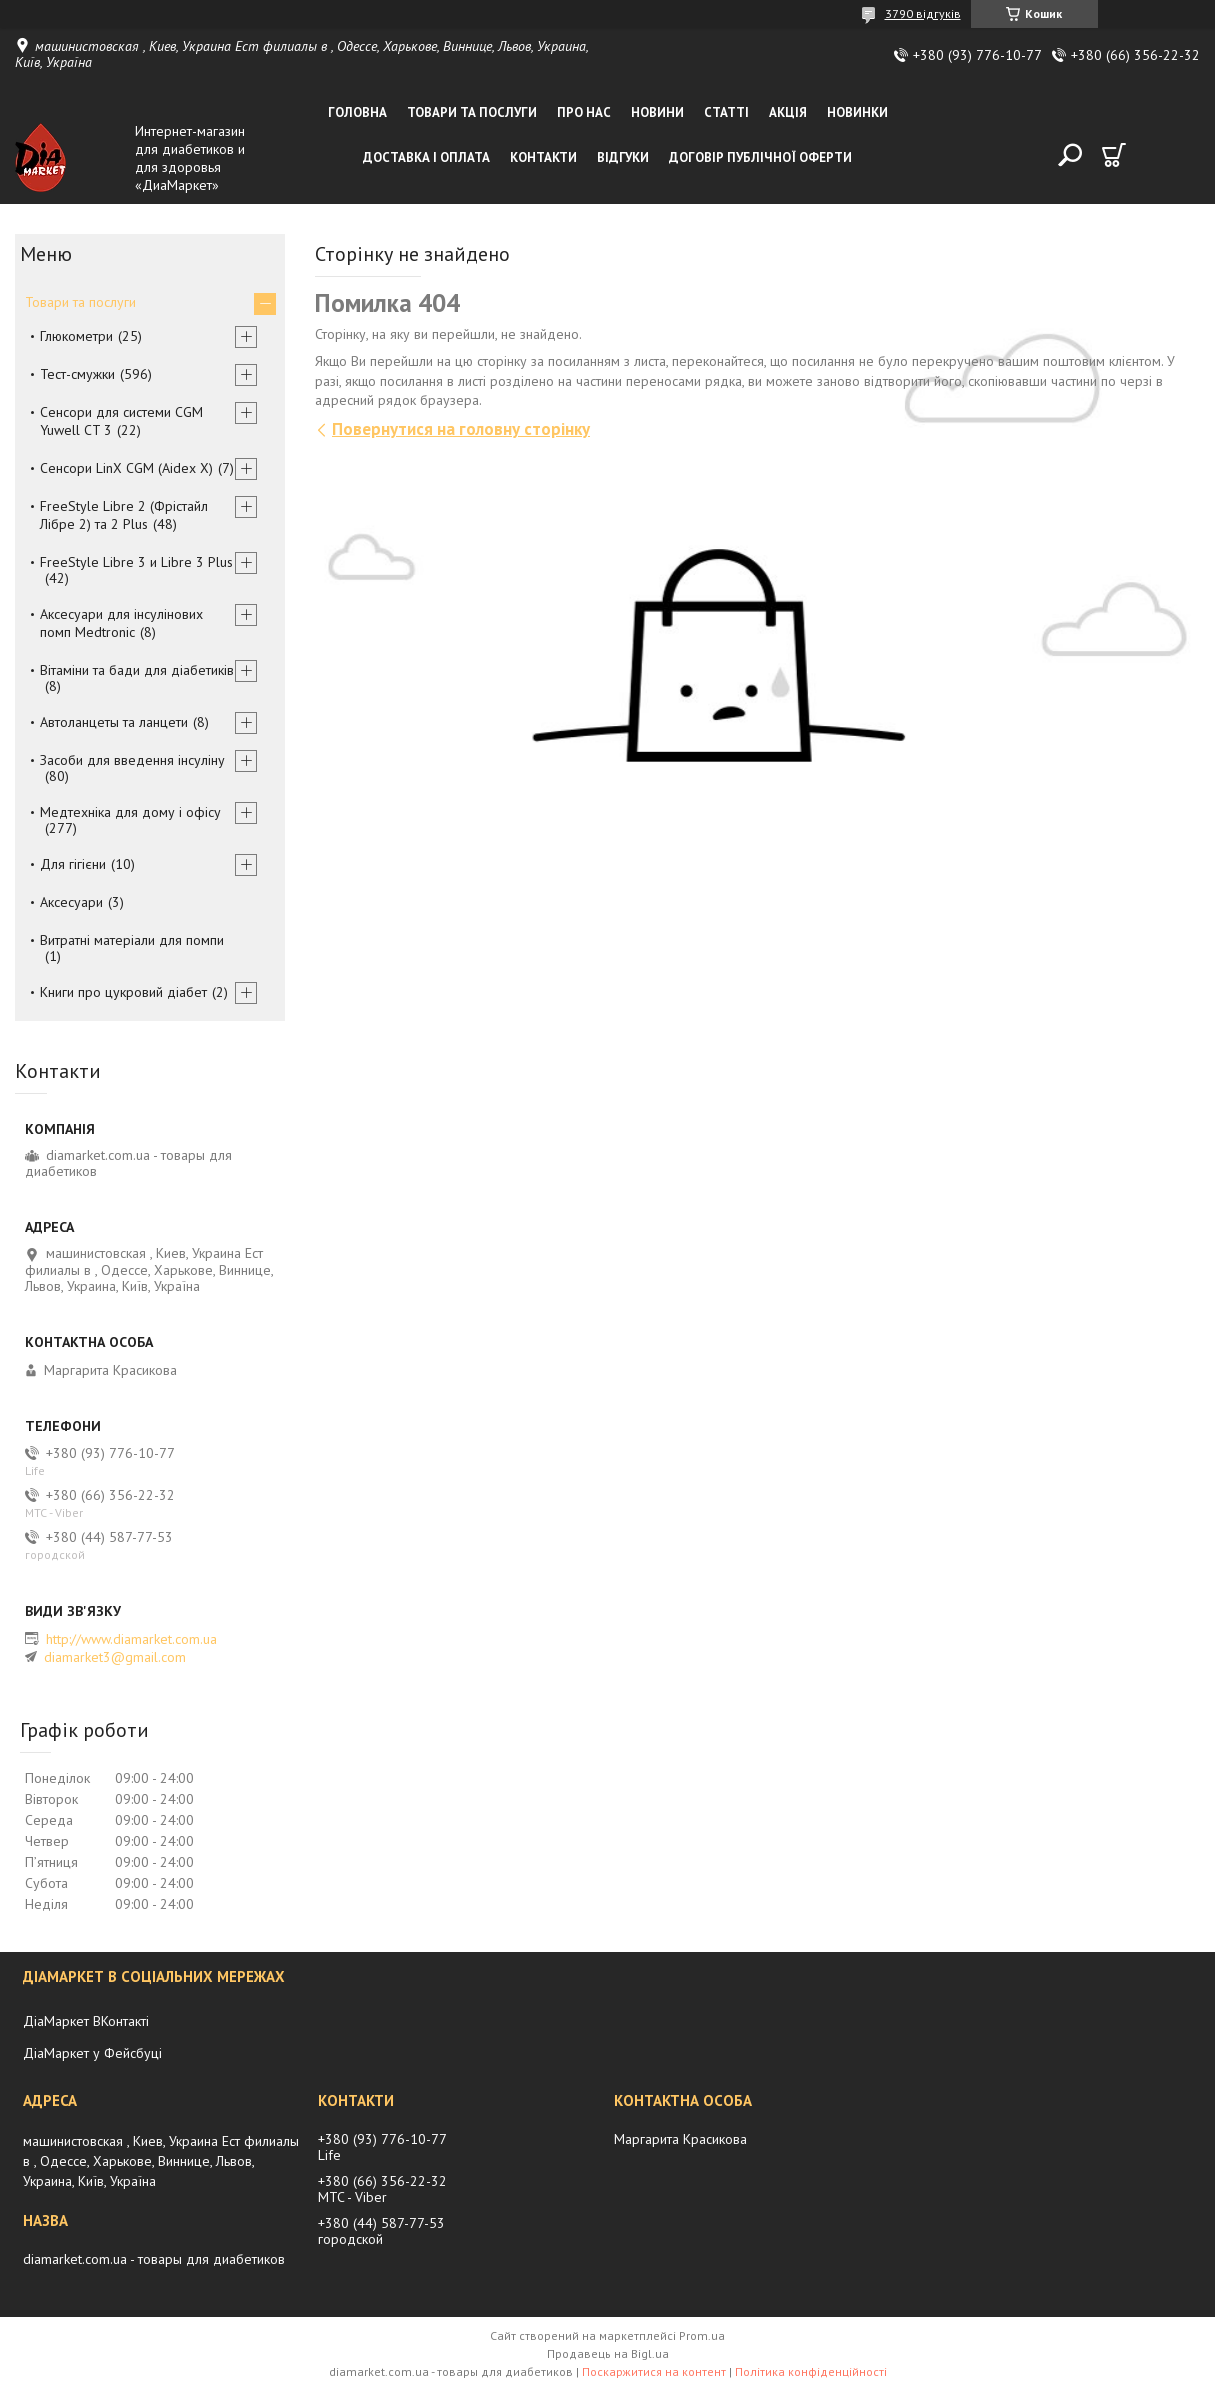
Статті (726, 112)
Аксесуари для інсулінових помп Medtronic (121, 623)
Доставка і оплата (426, 157)
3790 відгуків (923, 13)
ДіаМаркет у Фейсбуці (92, 2053)
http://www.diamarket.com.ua (131, 1639)
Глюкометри (76, 336)
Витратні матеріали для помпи (132, 940)
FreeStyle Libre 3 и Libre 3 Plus (136, 562)
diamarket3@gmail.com (115, 1657)
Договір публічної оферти (760, 157)
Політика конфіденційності (811, 2371)
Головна (357, 112)
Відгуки (623, 157)
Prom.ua (702, 2335)
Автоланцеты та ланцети (114, 722)
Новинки (857, 112)
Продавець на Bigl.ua (608, 2353)
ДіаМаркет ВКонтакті (86, 2021)
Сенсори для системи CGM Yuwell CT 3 (121, 421)
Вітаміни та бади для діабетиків (137, 670)
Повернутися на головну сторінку (461, 429)
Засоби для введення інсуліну (132, 760)
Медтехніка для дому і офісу (130, 812)
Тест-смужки (77, 374)
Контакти (543, 157)
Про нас (584, 112)
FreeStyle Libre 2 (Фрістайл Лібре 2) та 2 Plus (124, 515)
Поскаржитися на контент (654, 2371)
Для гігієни (73, 864)
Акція (788, 112)
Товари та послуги (472, 112)
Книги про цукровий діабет (123, 992)
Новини (657, 112)
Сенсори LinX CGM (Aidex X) (126, 468)
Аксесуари (71, 902)
